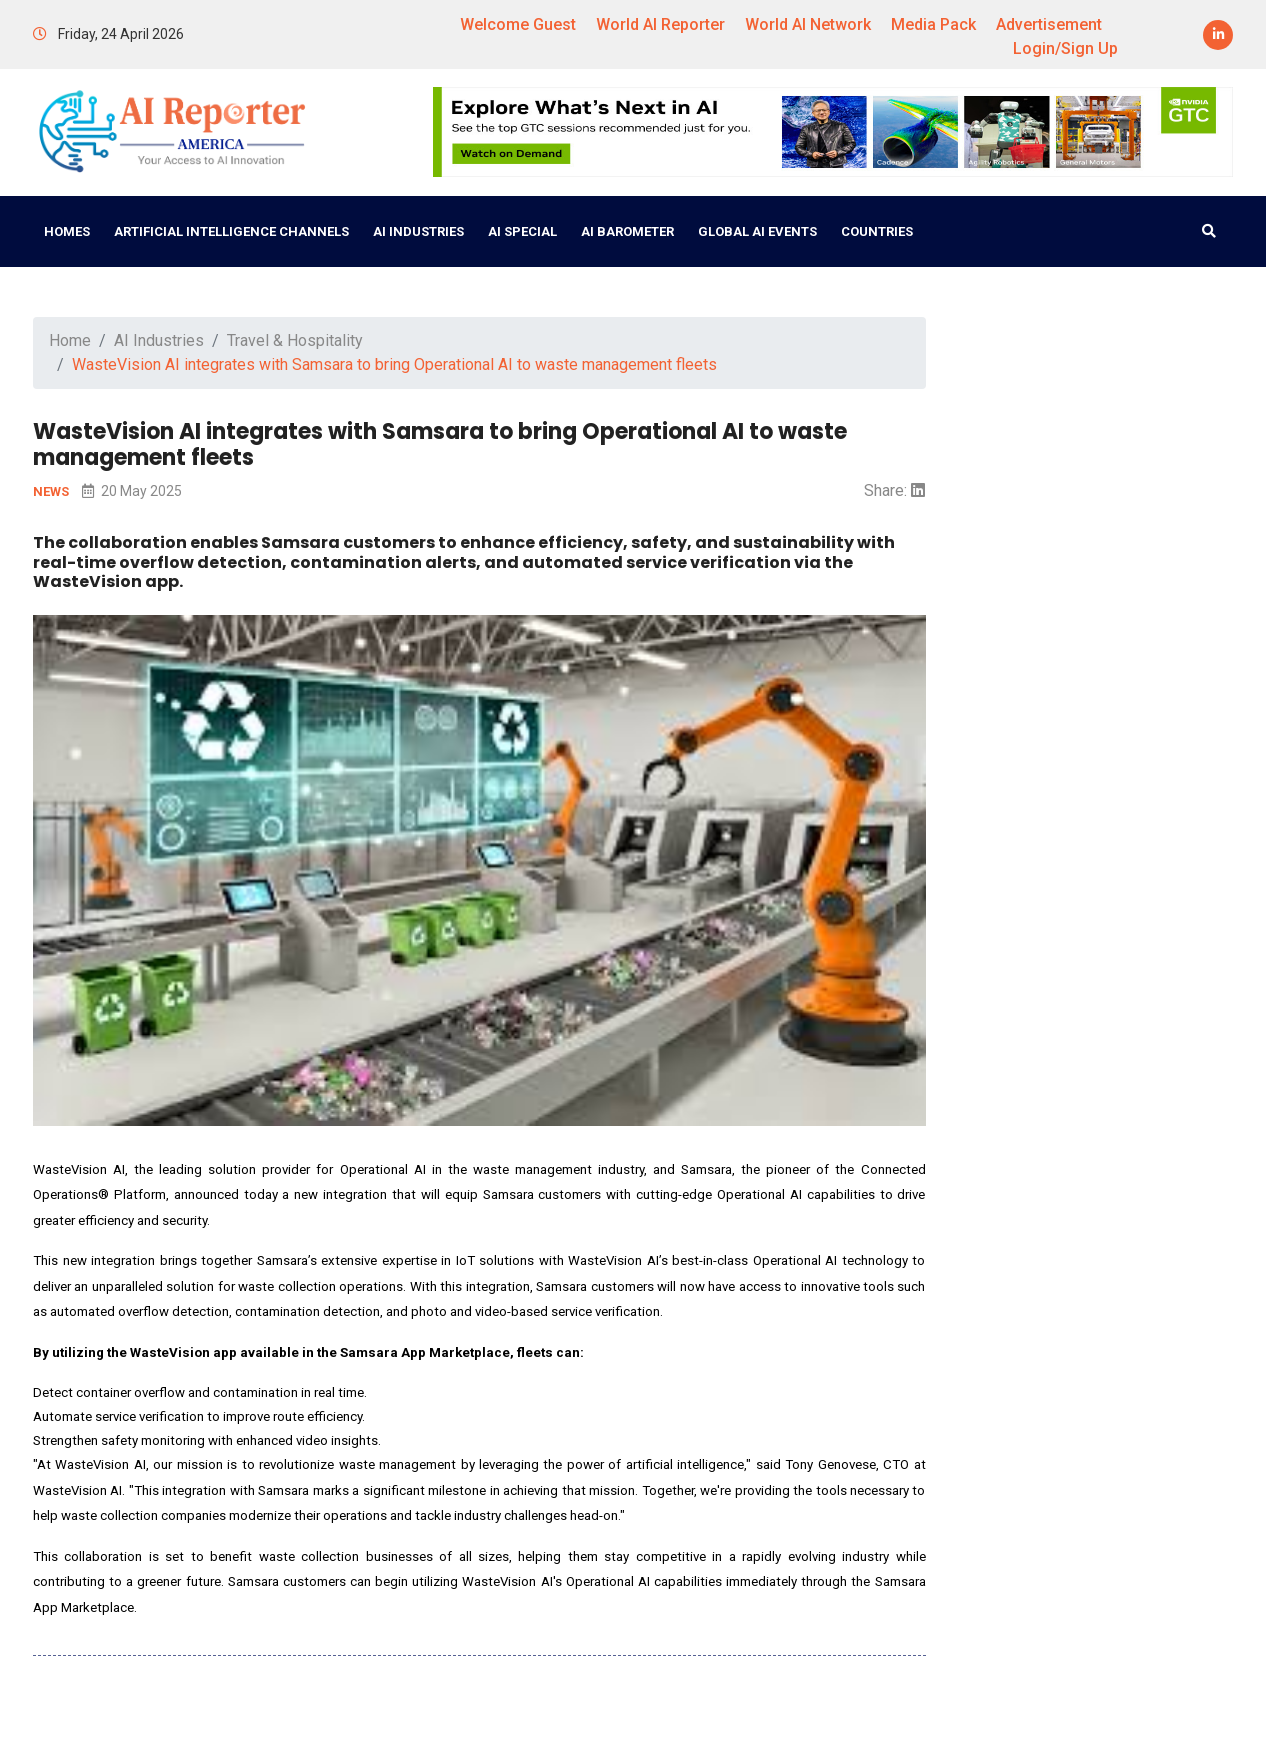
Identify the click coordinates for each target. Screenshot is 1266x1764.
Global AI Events (757, 231)
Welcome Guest (518, 24)
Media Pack (933, 24)
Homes (67, 231)
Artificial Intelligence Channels (231, 231)
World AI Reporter (660, 24)
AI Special (522, 231)
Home (70, 340)
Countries (877, 231)
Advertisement (1049, 24)
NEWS (52, 491)
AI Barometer (627, 231)
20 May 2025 (132, 491)
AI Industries (418, 231)
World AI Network (808, 24)
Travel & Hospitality (295, 340)
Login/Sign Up (1065, 48)
